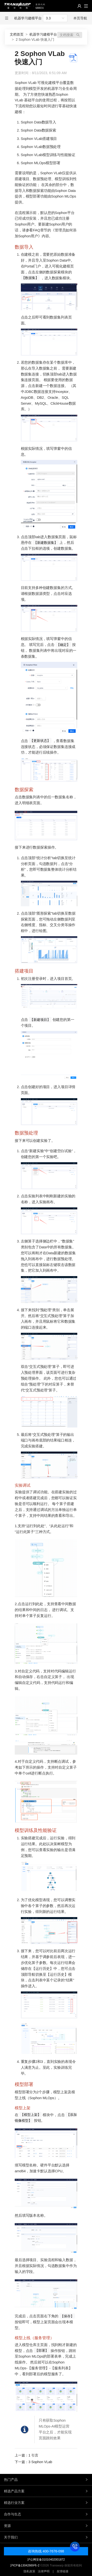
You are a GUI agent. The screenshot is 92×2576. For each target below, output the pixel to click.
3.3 (48, 18)
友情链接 (62, 2571)
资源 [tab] (46, 2526)
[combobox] (55, 18)
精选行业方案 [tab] (46, 2503)
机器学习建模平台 (28, 18)
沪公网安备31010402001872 (46, 2559)
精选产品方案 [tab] (46, 2491)
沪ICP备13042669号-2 (24, 2565)
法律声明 (44, 2571)
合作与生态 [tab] (46, 2514)
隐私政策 (29, 2571)
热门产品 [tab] (46, 2480)
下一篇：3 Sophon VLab (33, 2462)
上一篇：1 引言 (26, 2455)
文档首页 (17, 34)
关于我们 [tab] (46, 2537)
